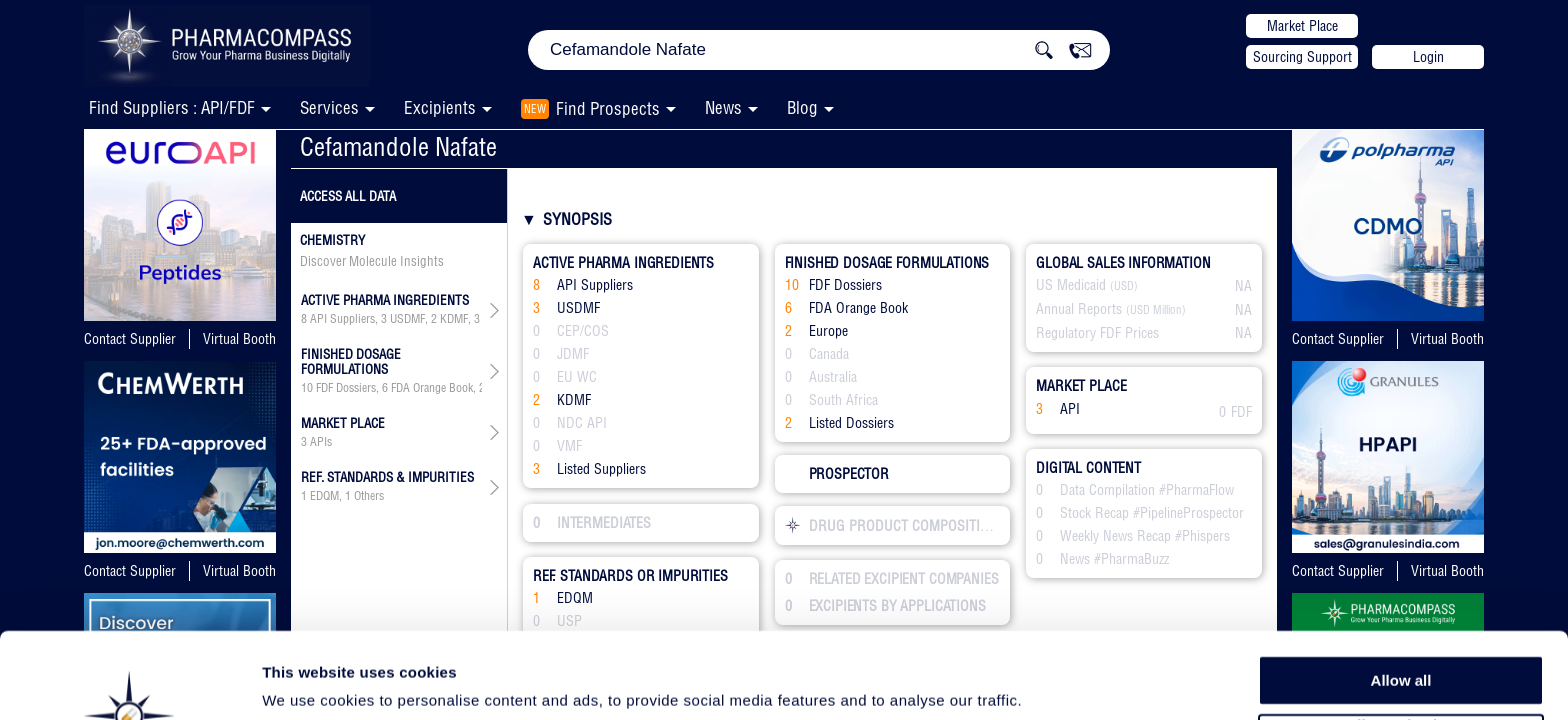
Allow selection (1400, 645)
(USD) (1124, 286)
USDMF (407, 319)
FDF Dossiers (346, 388)
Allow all (1401, 599)
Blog (802, 107)
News (723, 107)
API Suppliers (342, 319)
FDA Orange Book (432, 388)
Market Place (1302, 26)
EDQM (324, 496)
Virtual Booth (239, 339)
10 (307, 388)
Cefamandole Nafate (398, 146)
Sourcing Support (1302, 57)
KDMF (454, 319)
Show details (1049, 681)
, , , (391, 319)
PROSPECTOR (837, 474)
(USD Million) (1156, 310)
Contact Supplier (130, 339)
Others (369, 496)
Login (1428, 57)
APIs (321, 442)
